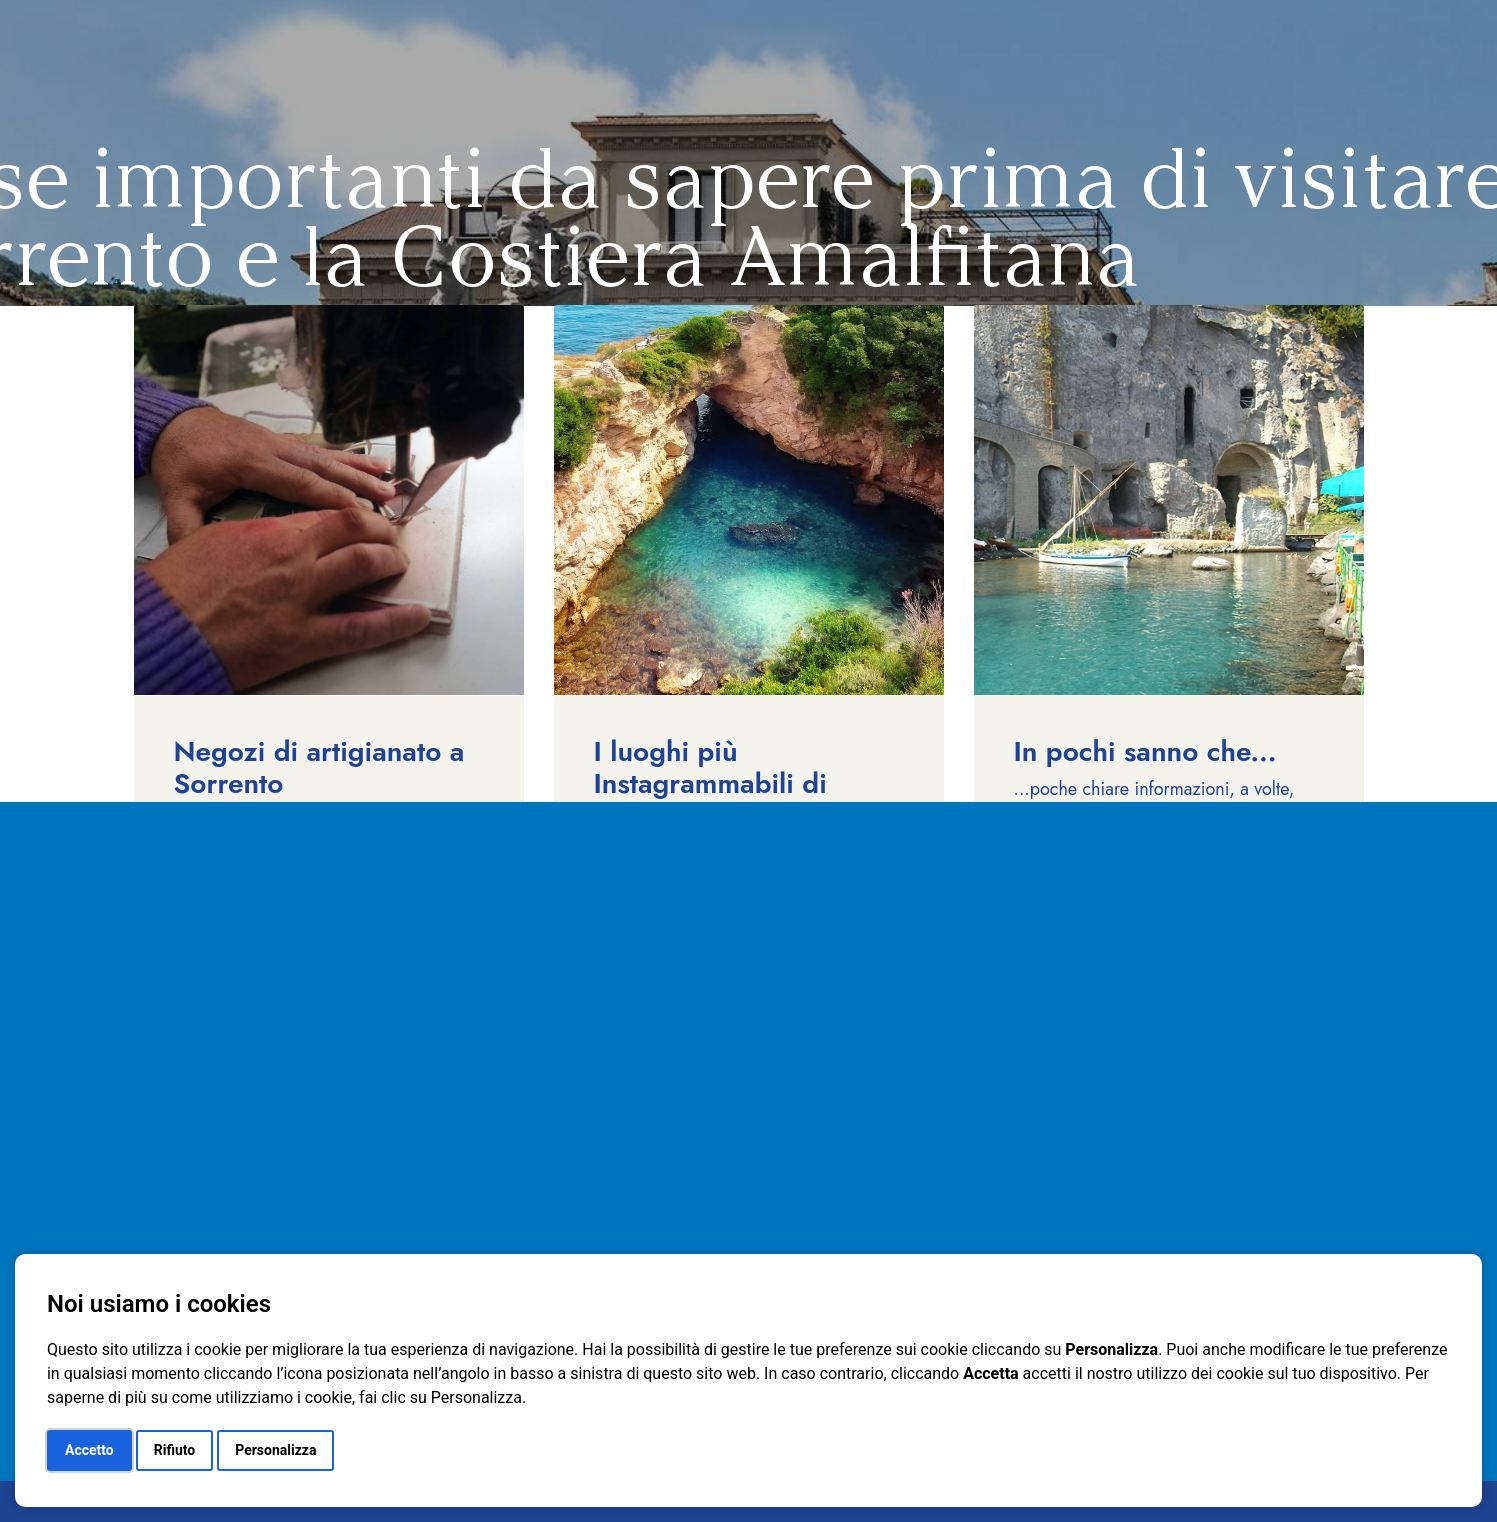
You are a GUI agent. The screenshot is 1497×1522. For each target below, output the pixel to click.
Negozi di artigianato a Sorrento (319, 767)
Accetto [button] (89, 1450)
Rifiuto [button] (175, 1450)
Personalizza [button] (275, 1450)
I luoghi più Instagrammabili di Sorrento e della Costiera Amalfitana (717, 799)
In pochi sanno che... (1145, 751)
